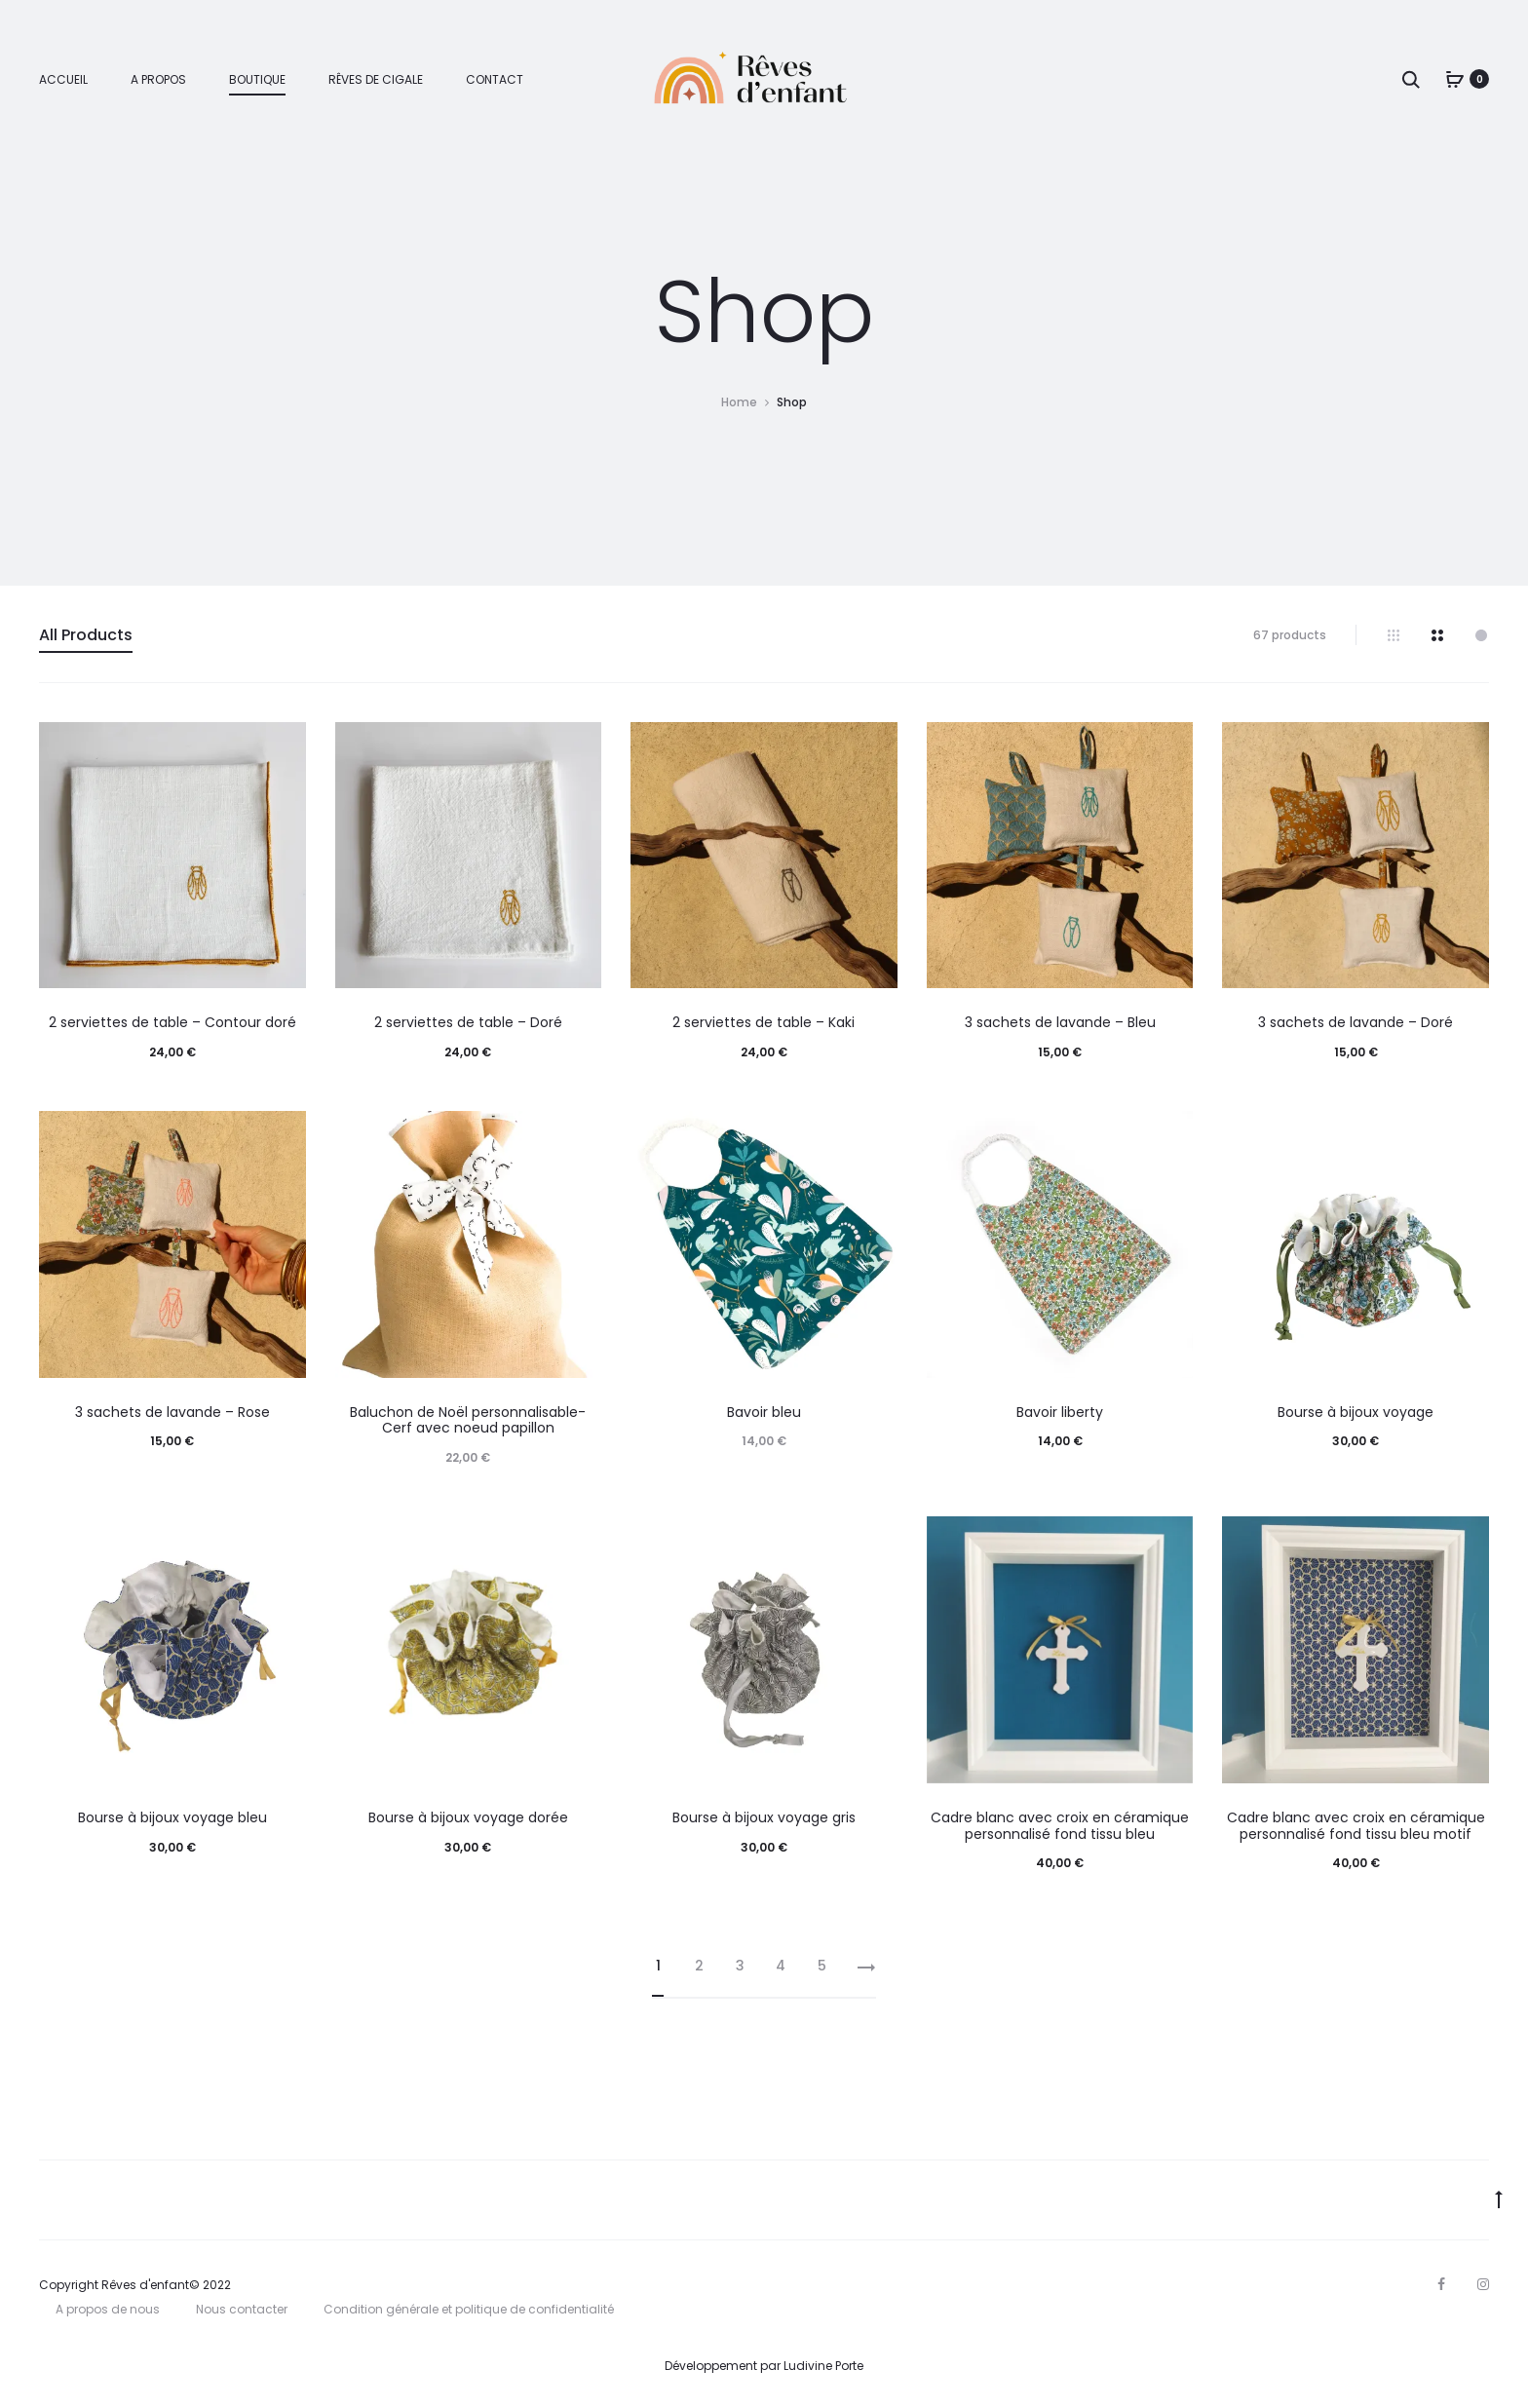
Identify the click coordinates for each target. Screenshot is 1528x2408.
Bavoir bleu (764, 1412)
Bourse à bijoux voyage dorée (468, 1817)
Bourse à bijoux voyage (1355, 1412)
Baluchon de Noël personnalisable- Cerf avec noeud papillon (468, 1420)
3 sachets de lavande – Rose (172, 1412)
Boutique (257, 79)
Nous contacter (241, 2309)
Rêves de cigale (375, 79)
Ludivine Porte (823, 2365)
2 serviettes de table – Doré (468, 1022)
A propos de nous (108, 2309)
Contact (494, 79)
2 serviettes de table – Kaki (763, 1022)
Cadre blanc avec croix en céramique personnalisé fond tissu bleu (1060, 1826)
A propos (158, 79)
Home (739, 402)
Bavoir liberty (1059, 1412)
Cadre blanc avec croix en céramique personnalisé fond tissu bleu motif (1356, 1826)
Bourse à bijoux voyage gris (764, 1817)
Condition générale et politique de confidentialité (469, 2309)
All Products (86, 635)
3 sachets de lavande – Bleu (1060, 1022)
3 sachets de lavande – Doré (1355, 1022)
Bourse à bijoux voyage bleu (172, 1817)
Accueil (63, 79)
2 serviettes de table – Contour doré (172, 1022)
